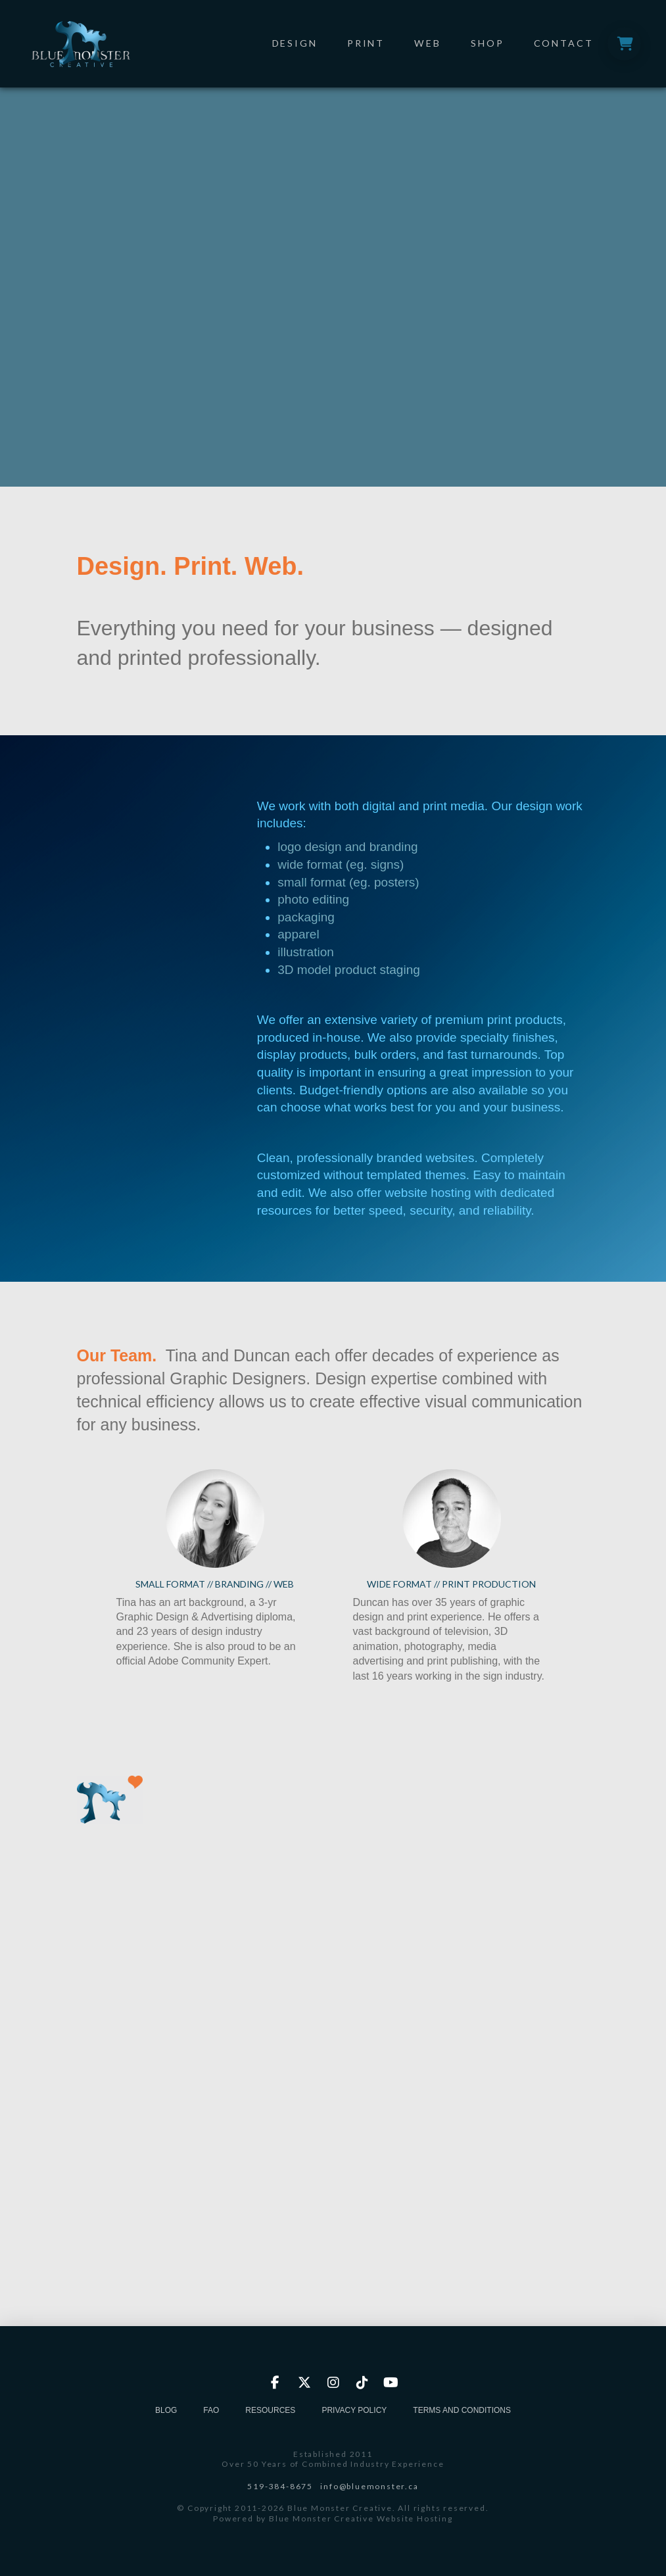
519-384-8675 (280, 2486)
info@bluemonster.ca (369, 2486)
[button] (624, 44)
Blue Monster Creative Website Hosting (361, 2518)
